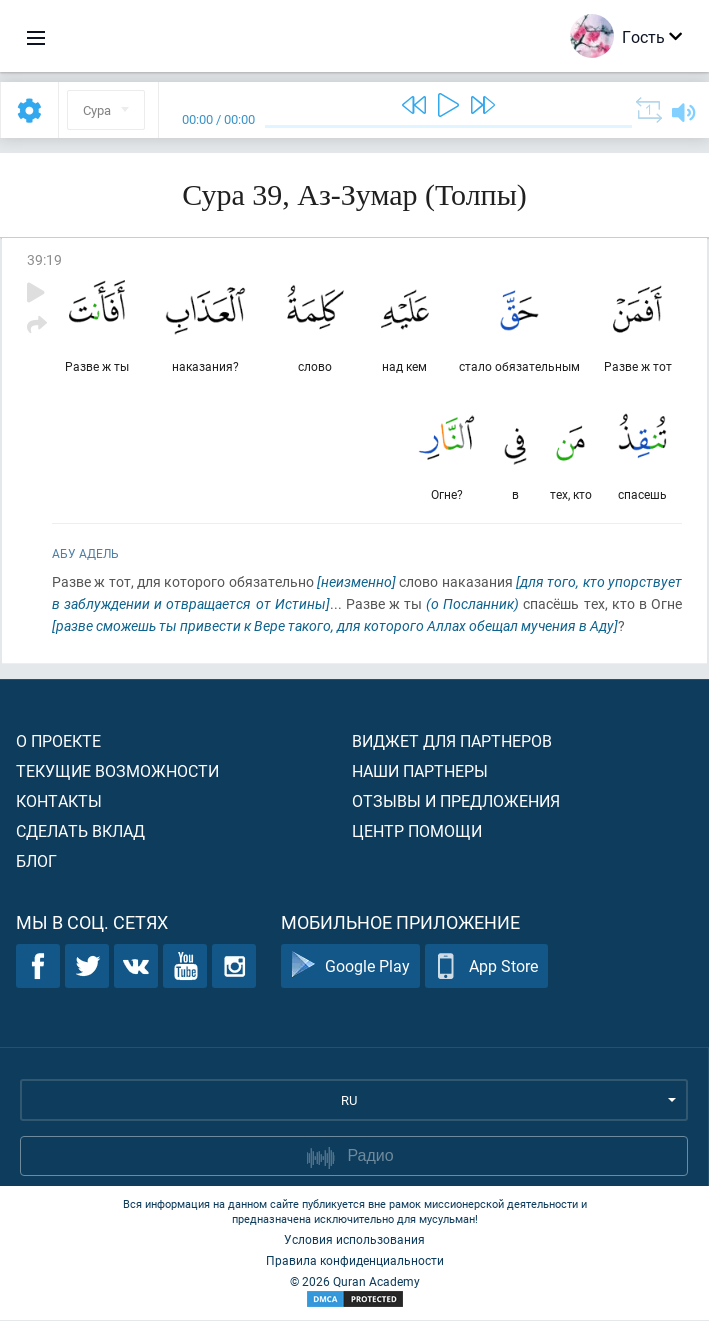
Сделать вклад (80, 831)
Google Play (350, 967)
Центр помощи (417, 831)
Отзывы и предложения (456, 801)
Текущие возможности (117, 771)
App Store (486, 967)
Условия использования (354, 1240)
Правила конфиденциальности (355, 1261)
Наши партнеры (420, 771)
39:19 (44, 259)
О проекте (58, 741)
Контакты (59, 801)
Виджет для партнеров (452, 741)
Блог (36, 861)
